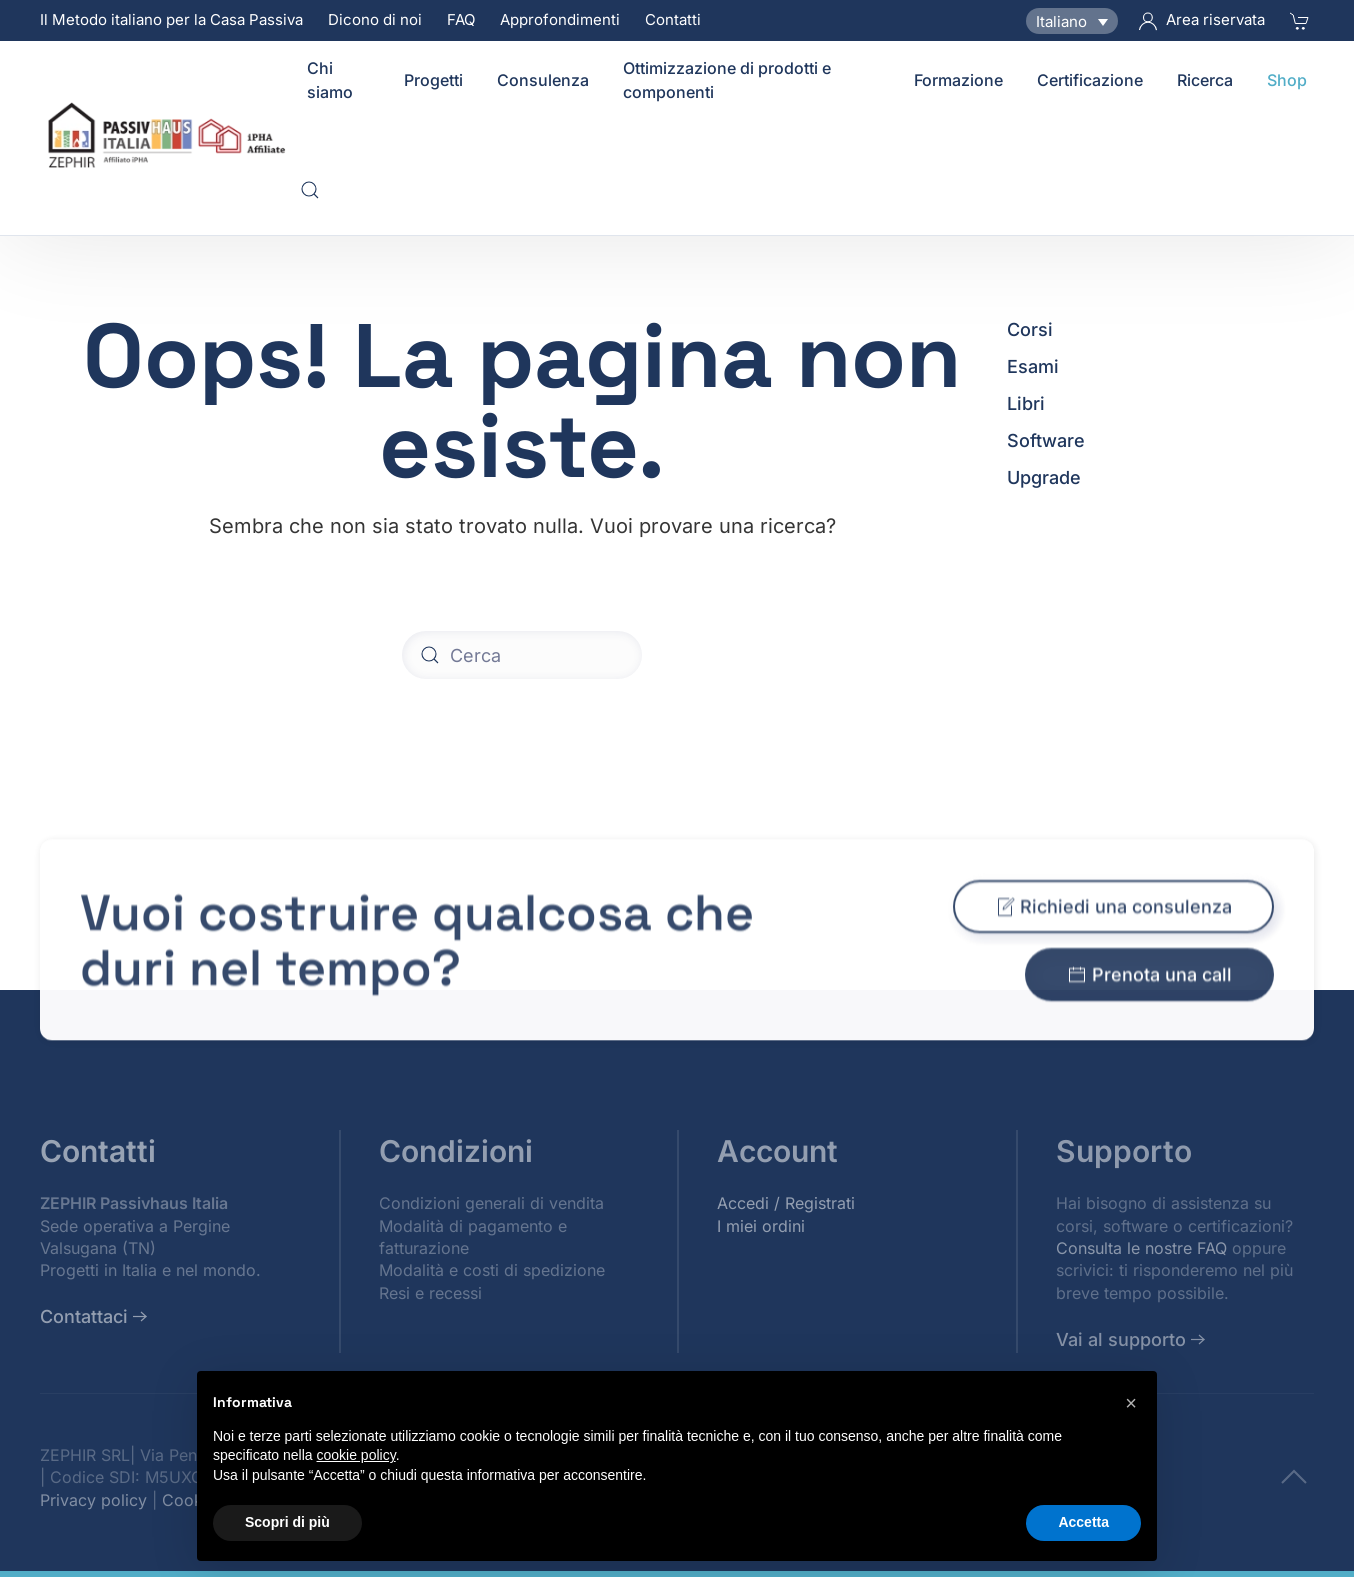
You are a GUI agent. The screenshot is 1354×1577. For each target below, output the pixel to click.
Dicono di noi (375, 19)
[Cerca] (522, 655)
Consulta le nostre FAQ (1141, 1248)
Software (1046, 440)
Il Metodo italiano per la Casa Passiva (171, 19)
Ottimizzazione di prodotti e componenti (727, 80)
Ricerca (1205, 80)
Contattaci (84, 1316)
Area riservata (1202, 20)
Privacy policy (93, 1500)
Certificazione (1090, 80)
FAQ (461, 19)
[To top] (1294, 1475)
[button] (310, 190)
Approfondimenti (560, 19)
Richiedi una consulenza (1113, 920)
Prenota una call (1149, 988)
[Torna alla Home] (170, 135)
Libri (1026, 403)
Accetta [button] (1083, 1522)
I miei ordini (761, 1226)
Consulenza (543, 80)
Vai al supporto (1121, 1339)
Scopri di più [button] (287, 1522)
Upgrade (1044, 477)
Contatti (673, 19)
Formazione (958, 80)
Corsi (1030, 329)
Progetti (433, 80)
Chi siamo (330, 80)
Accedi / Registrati (786, 1203)
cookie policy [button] (356, 1455)
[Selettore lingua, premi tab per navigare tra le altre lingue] (1072, 21)
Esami (1033, 366)
